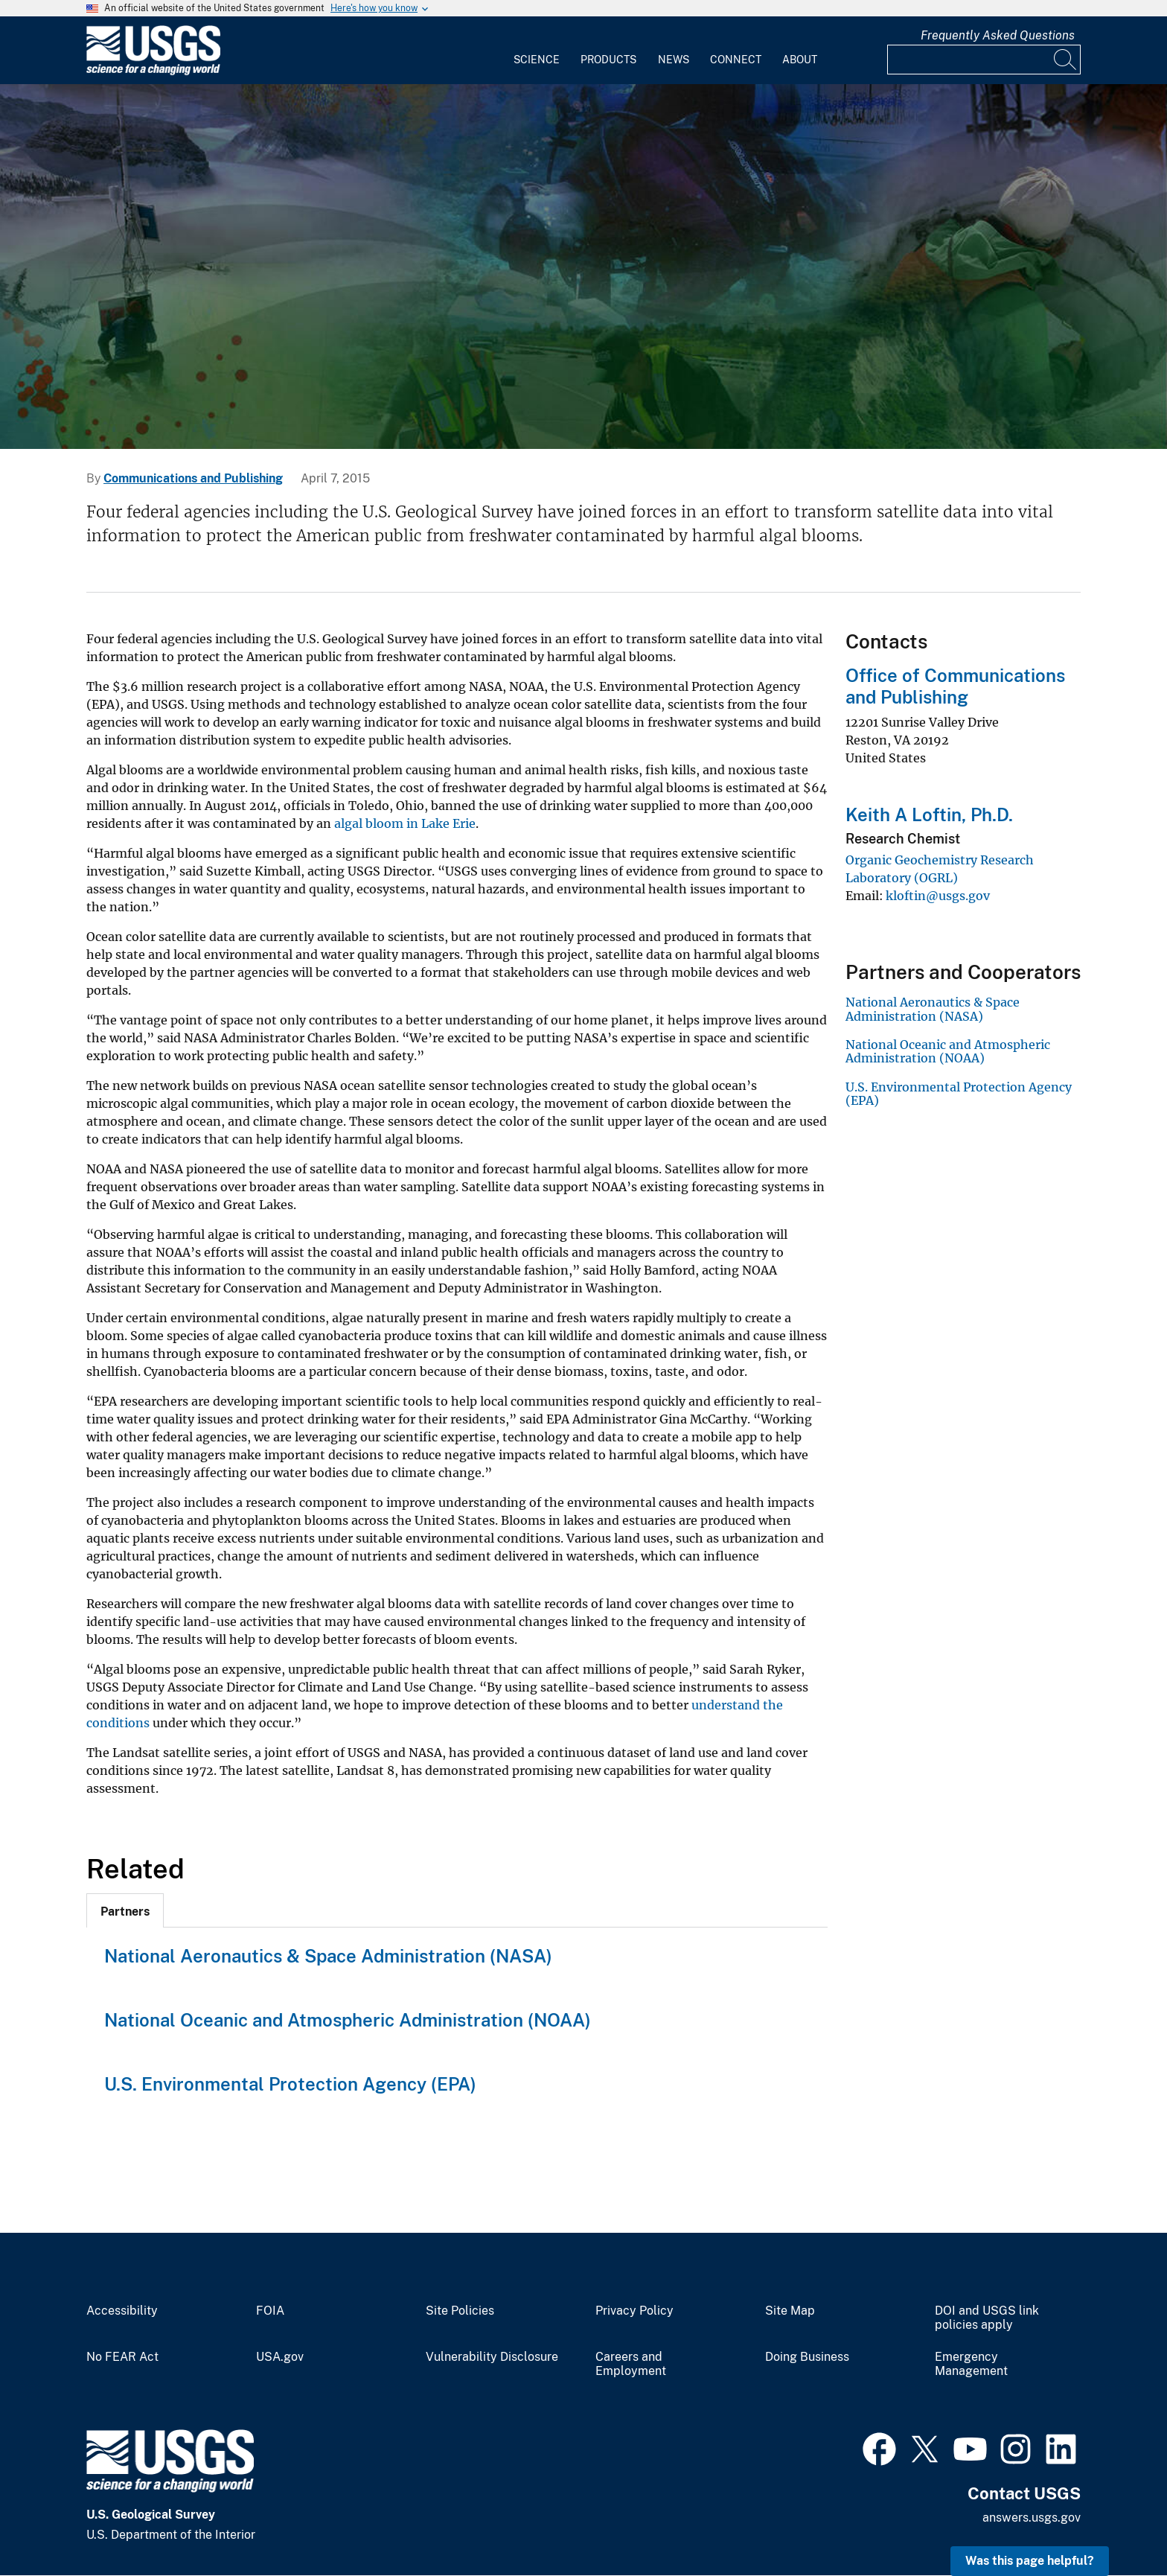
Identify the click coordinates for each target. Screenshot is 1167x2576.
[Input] (984, 59)
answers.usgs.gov (1031, 2517)
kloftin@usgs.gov (938, 895)
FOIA (270, 2311)
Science (537, 60)
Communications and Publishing (193, 478)
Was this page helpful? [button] (1029, 2561)
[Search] (1066, 59)
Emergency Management (971, 2364)
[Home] (153, 72)
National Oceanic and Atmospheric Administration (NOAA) (347, 2019)
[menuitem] (536, 50)
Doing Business (807, 2357)
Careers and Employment (630, 2364)
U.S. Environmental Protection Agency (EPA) (290, 2083)
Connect (735, 60)
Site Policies (460, 2311)
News (673, 60)
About (799, 60)
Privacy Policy (634, 2311)
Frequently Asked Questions (998, 35)
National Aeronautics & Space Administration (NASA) (328, 1955)
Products (608, 60)
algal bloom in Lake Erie (405, 823)
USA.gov (280, 2357)
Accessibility (122, 2311)
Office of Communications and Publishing (955, 686)
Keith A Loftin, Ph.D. (929, 814)
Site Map (790, 2311)
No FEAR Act (122, 2357)
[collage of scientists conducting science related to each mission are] (583, 266)
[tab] (125, 1910)
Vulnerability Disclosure (492, 2357)
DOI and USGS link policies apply (987, 2318)
